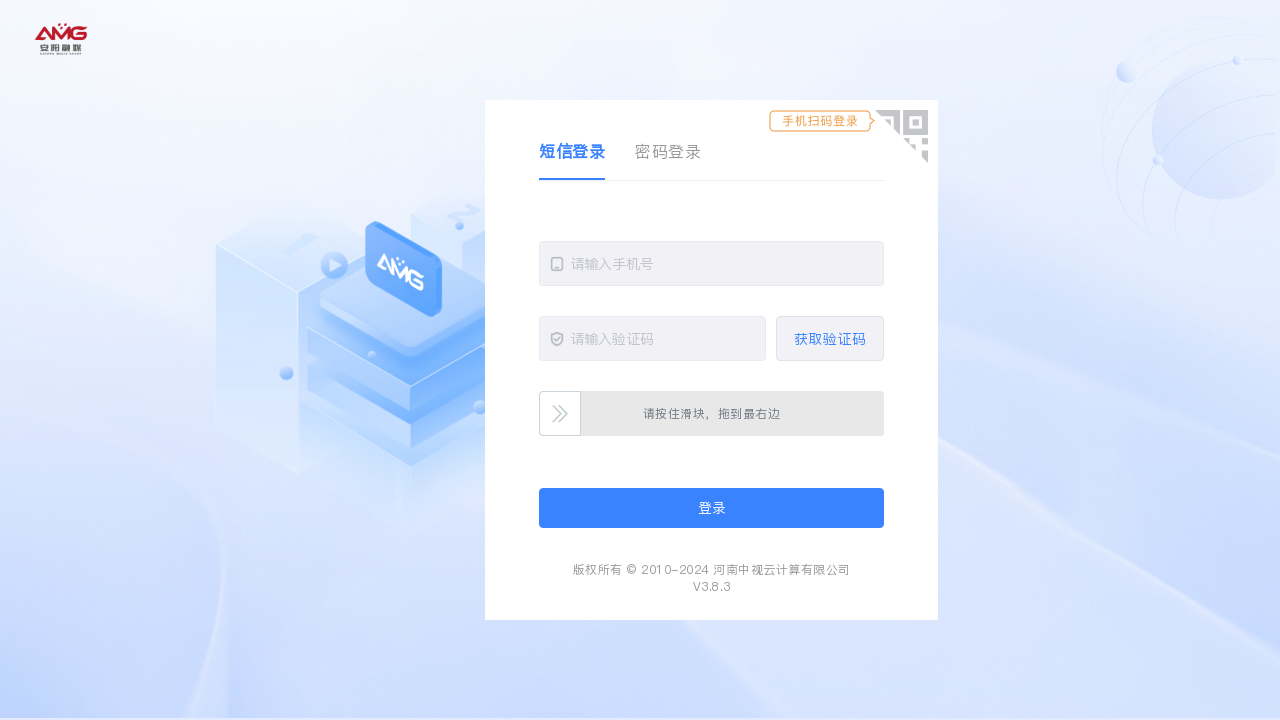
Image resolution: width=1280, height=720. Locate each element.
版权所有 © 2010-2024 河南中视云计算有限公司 (712, 569)
